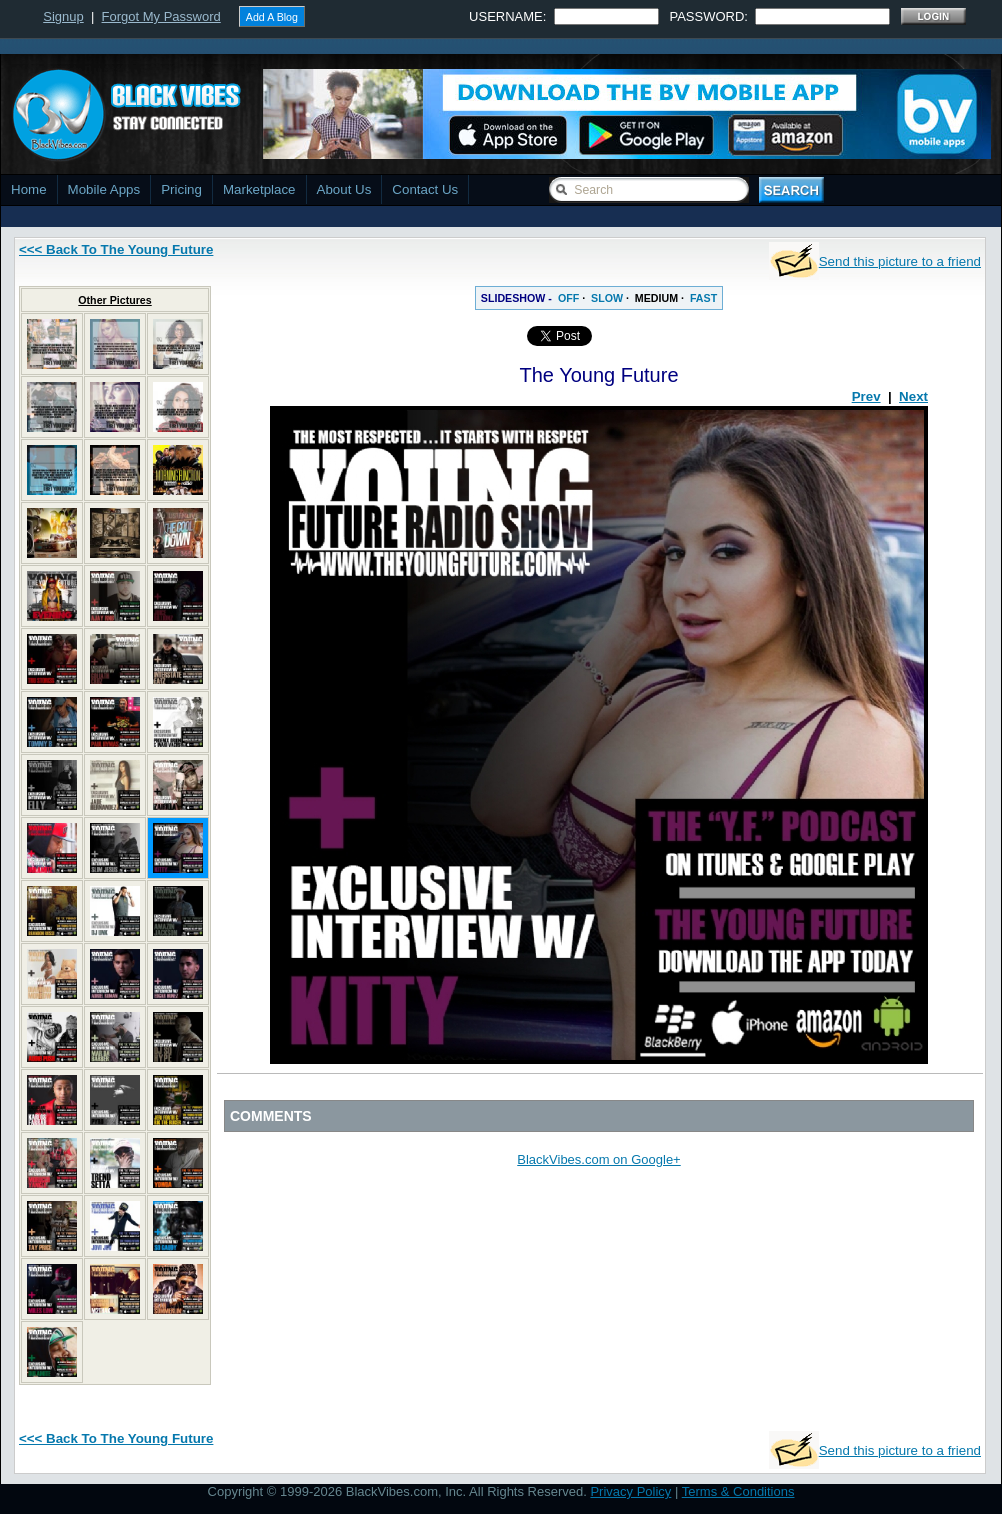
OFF (568, 298)
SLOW (607, 298)
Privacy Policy (630, 1491)
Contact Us (425, 189)
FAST (703, 298)
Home (29, 189)
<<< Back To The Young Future (116, 249)
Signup (63, 16)
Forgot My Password (161, 16)
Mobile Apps (104, 189)
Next (913, 396)
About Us (344, 189)
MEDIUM (656, 298)
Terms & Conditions (738, 1491)
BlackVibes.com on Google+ (598, 1159)
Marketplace (259, 189)
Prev (866, 396)
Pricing (181, 189)
